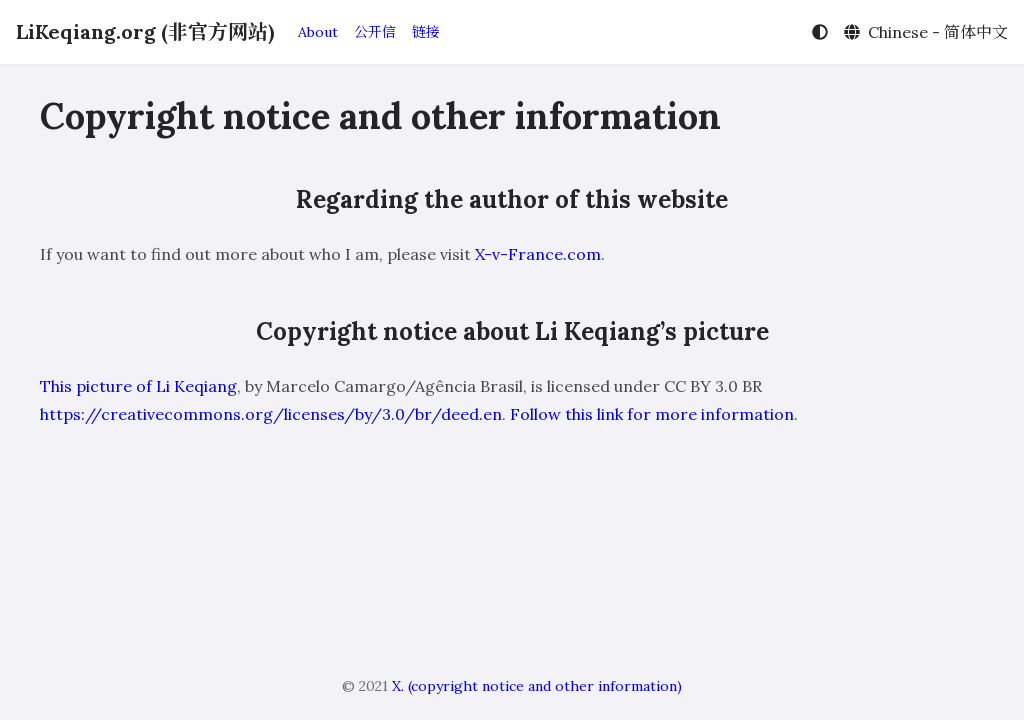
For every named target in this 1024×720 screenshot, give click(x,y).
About (318, 32)
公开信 (375, 32)
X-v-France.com (538, 254)
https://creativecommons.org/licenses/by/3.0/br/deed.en (271, 414)
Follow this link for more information (652, 414)
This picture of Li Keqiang (138, 386)
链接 (426, 32)
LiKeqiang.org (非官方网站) (145, 31)
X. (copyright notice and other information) (537, 686)
